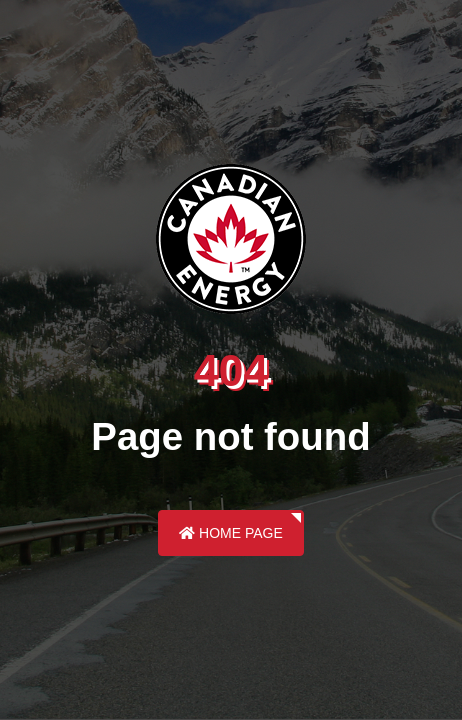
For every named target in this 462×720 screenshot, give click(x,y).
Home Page (231, 533)
